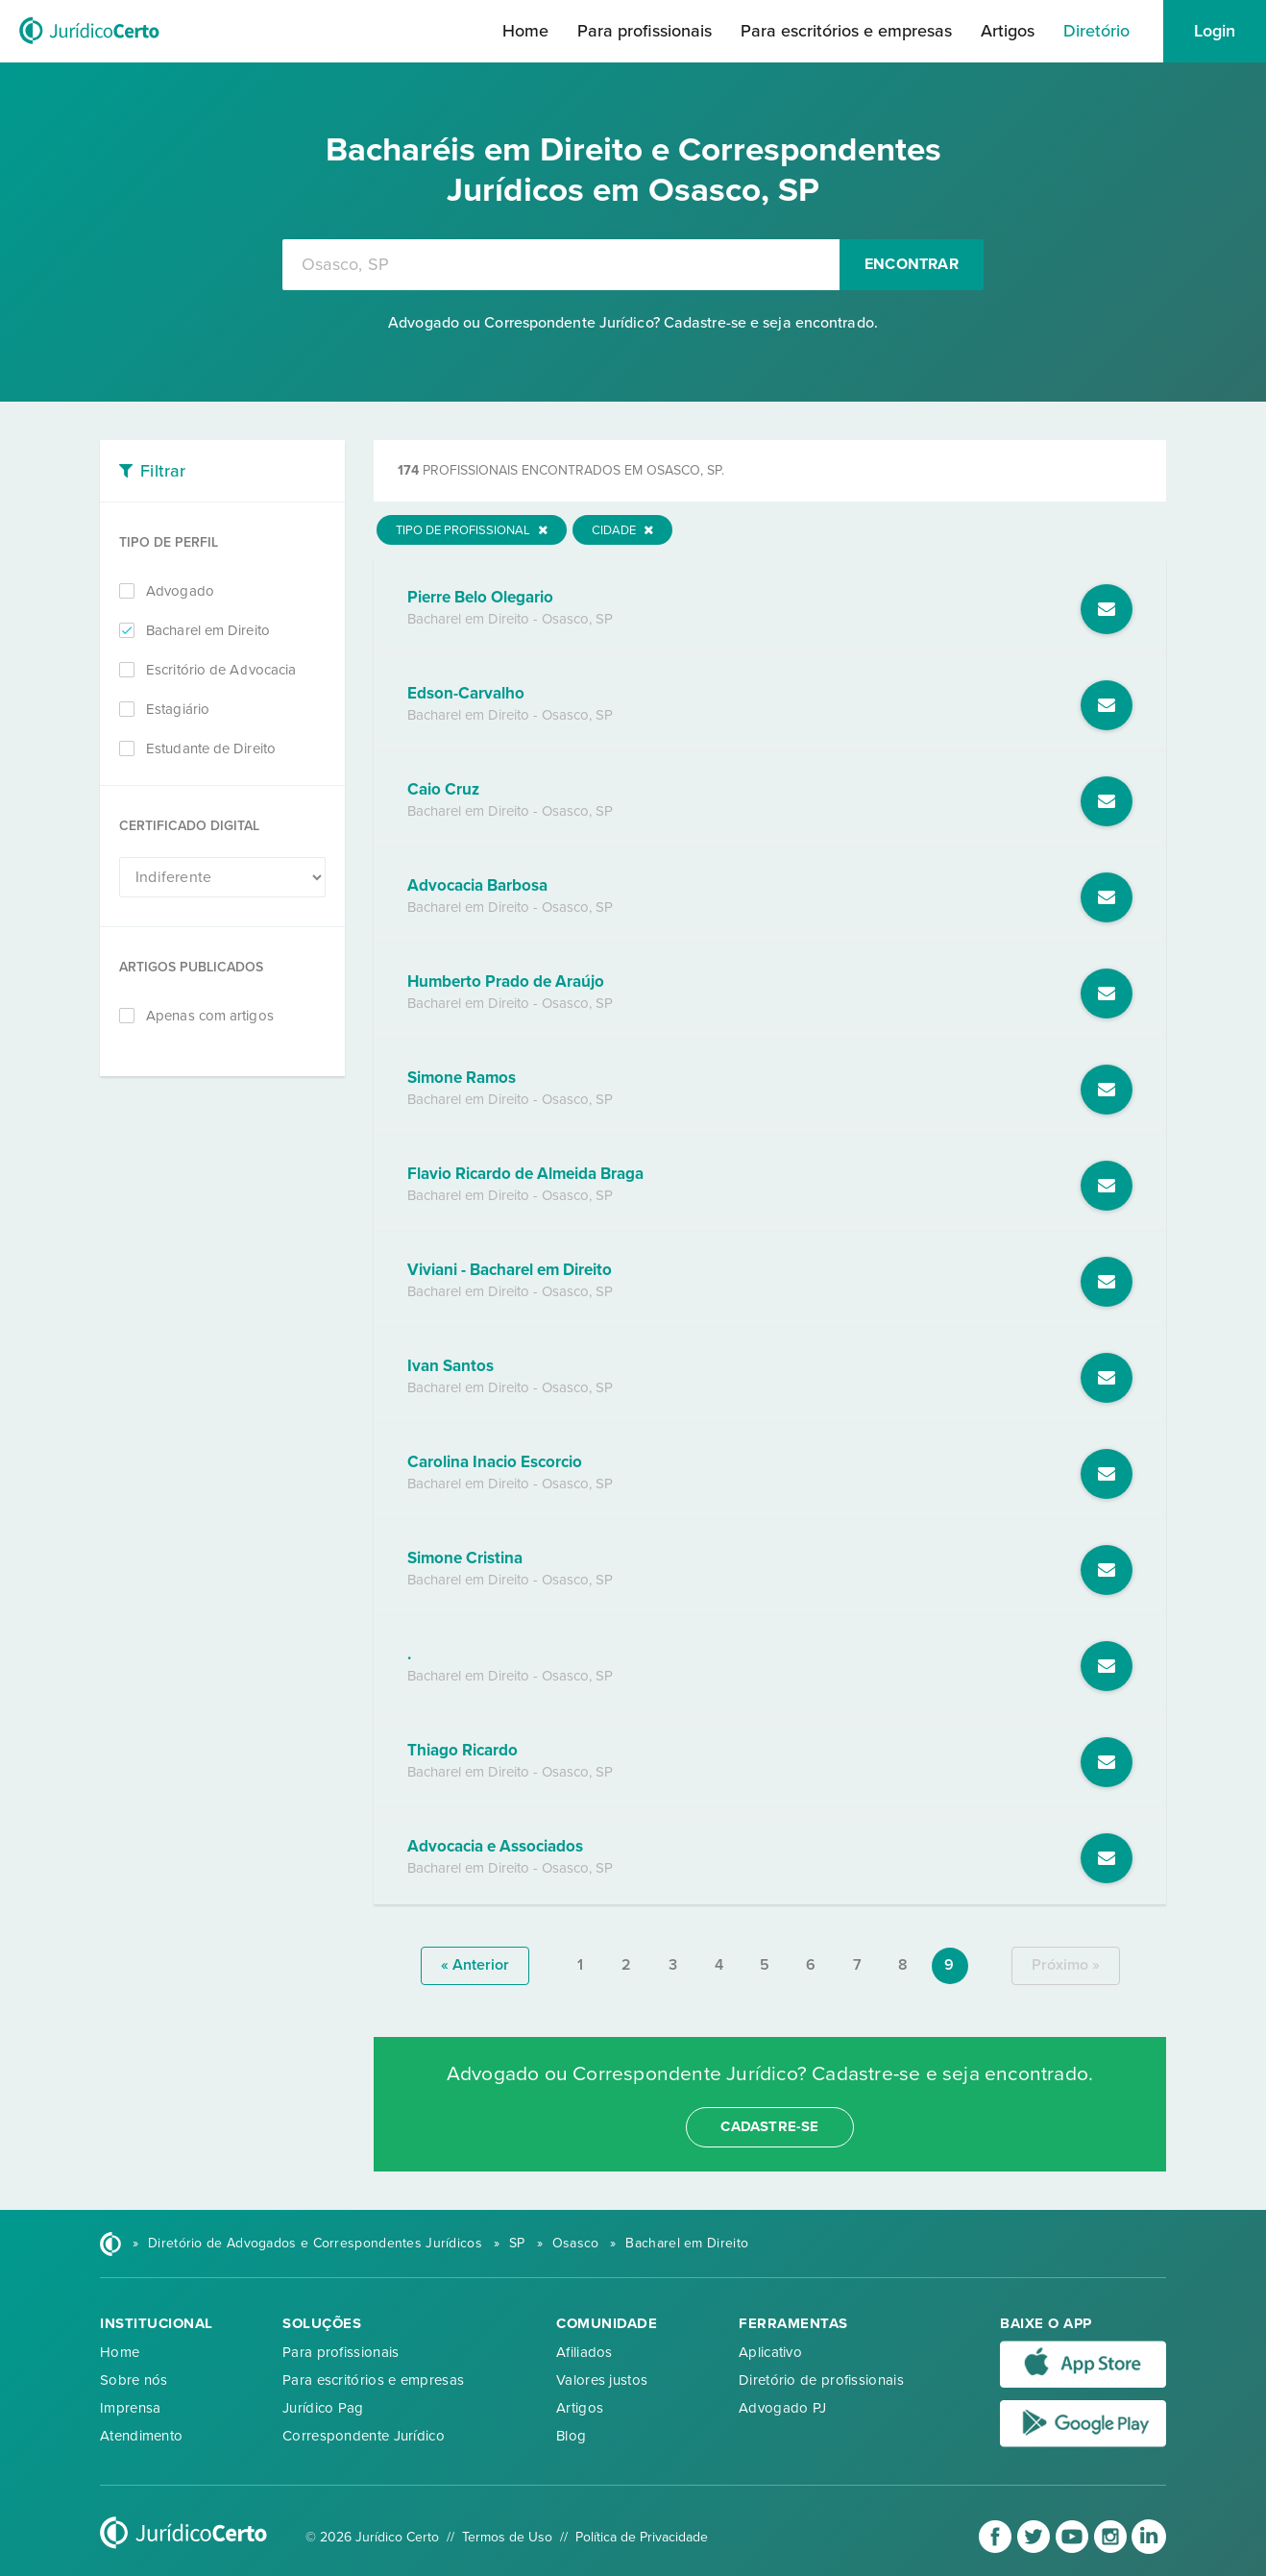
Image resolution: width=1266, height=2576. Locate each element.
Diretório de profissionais (821, 2380)
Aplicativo (770, 2352)
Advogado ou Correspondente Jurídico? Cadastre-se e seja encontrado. (633, 322)
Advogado (180, 591)
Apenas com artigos (210, 1015)
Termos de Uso (507, 2537)
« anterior (475, 1965)
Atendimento (141, 2435)
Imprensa (130, 2408)
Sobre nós (134, 2380)
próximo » (1066, 1965)
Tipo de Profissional (472, 530)
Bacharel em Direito (208, 630)
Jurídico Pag (323, 2408)
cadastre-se (769, 2126)
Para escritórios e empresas (846, 30)
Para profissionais (644, 30)
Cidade (622, 530)
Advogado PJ (782, 2408)
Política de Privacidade (641, 2537)
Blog (571, 2435)
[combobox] (561, 264)
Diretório (1096, 30)
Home (525, 30)
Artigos (1008, 30)
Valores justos (601, 2380)
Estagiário (177, 709)
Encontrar (911, 264)
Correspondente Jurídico (363, 2435)
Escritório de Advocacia (221, 669)
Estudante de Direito (211, 748)
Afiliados (584, 2352)
